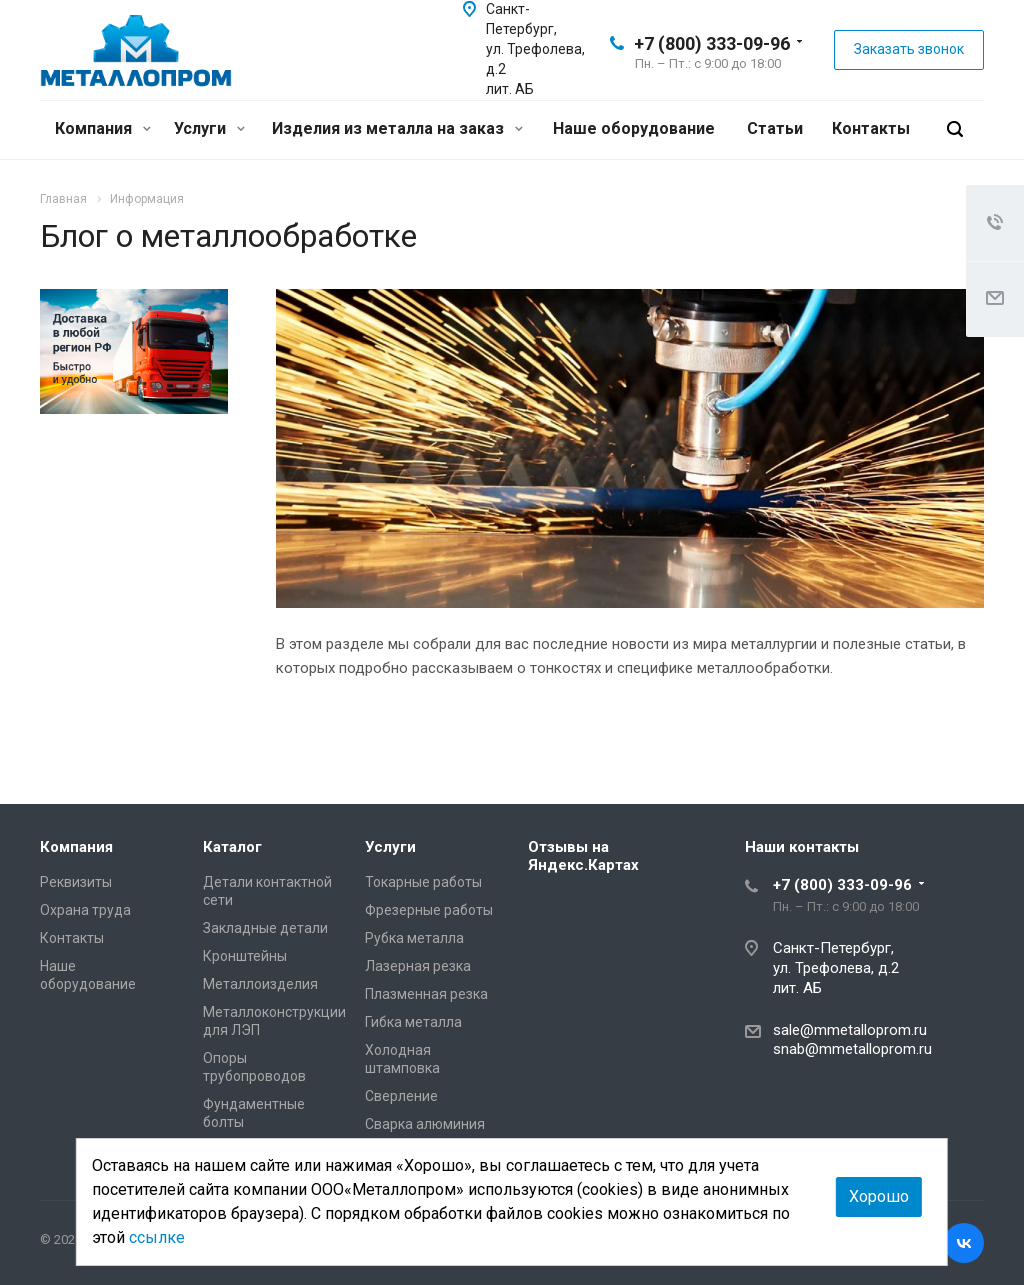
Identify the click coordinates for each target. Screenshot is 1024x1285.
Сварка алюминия (425, 1124)
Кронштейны (245, 956)
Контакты (871, 128)
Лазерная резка (418, 966)
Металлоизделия (260, 984)
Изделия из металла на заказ (397, 128)
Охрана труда (85, 910)
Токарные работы (423, 882)
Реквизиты (76, 882)
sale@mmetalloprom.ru (850, 1030)
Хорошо (879, 1196)
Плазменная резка (426, 994)
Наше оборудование (634, 128)
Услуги (209, 128)
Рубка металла (414, 938)
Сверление (401, 1096)
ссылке (157, 1237)
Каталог (232, 847)
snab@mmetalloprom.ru (852, 1049)
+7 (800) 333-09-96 (712, 43)
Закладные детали (265, 928)
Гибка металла (413, 1022)
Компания (103, 128)
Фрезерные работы (429, 910)
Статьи (775, 128)
